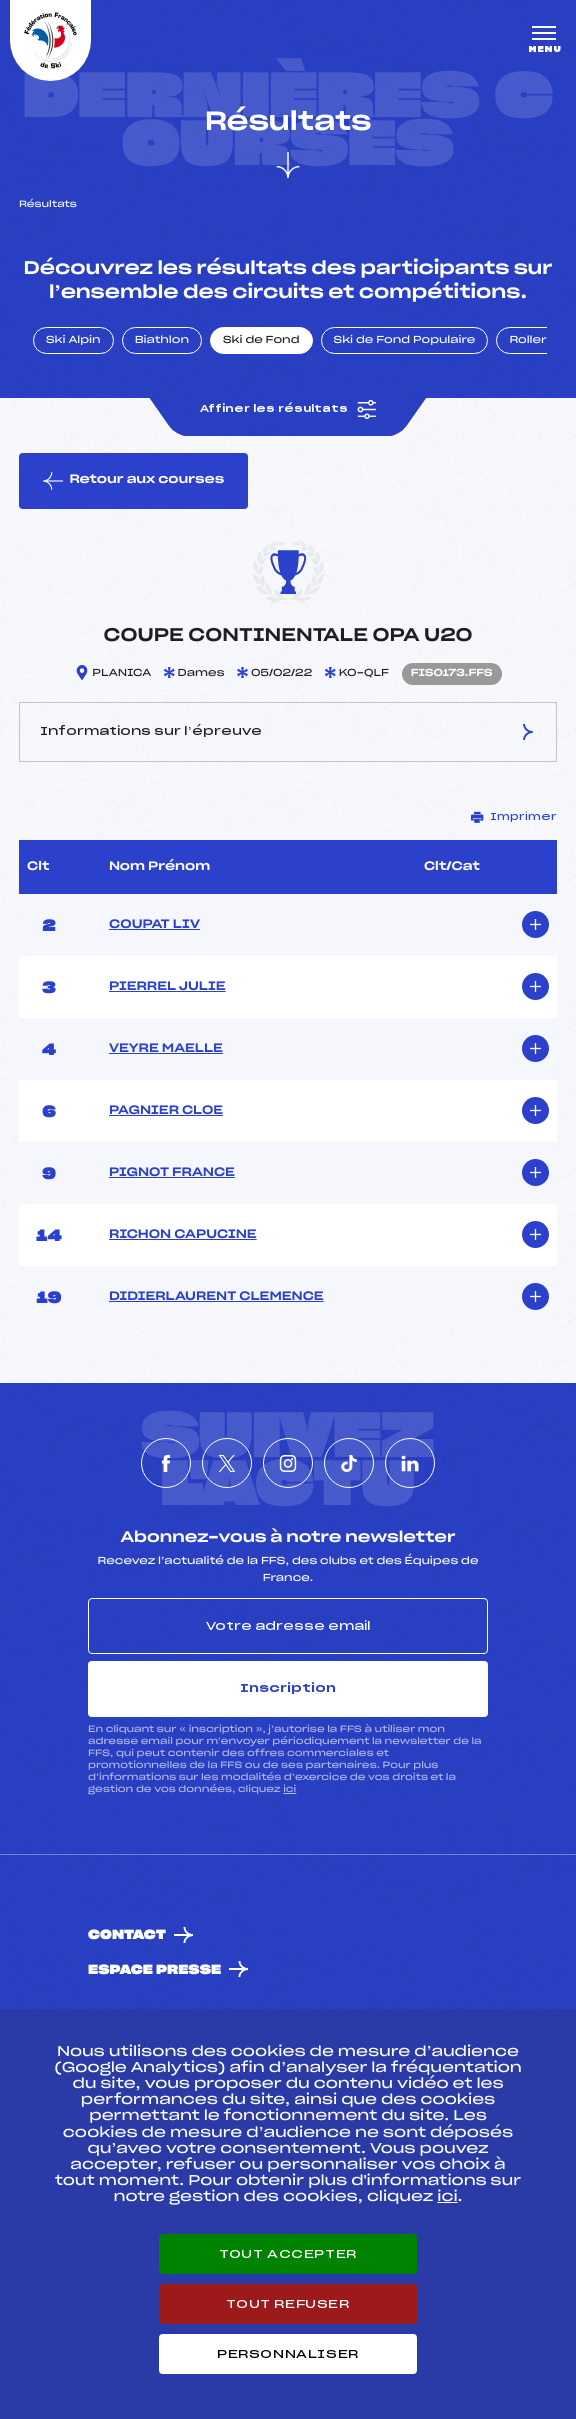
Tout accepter (288, 2254)
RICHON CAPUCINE (183, 1235)
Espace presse (154, 1970)
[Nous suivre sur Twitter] (227, 1463)
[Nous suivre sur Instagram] (288, 1463)
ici (289, 1789)
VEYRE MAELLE (166, 1049)
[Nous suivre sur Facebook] (166, 1463)
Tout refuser (287, 2304)
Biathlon (162, 341)
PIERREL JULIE (167, 987)
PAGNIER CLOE (166, 1111)
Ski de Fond (261, 341)
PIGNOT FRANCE (172, 1173)
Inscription (288, 1688)
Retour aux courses (133, 481)
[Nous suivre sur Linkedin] (410, 1463)
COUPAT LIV (154, 925)
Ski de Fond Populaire (405, 341)
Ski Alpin (73, 341)
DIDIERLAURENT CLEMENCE (216, 1297)
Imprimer (514, 817)
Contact (127, 1935)
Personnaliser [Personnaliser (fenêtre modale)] (288, 2354)
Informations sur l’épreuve (288, 732)
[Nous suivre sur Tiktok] (349, 1463)
